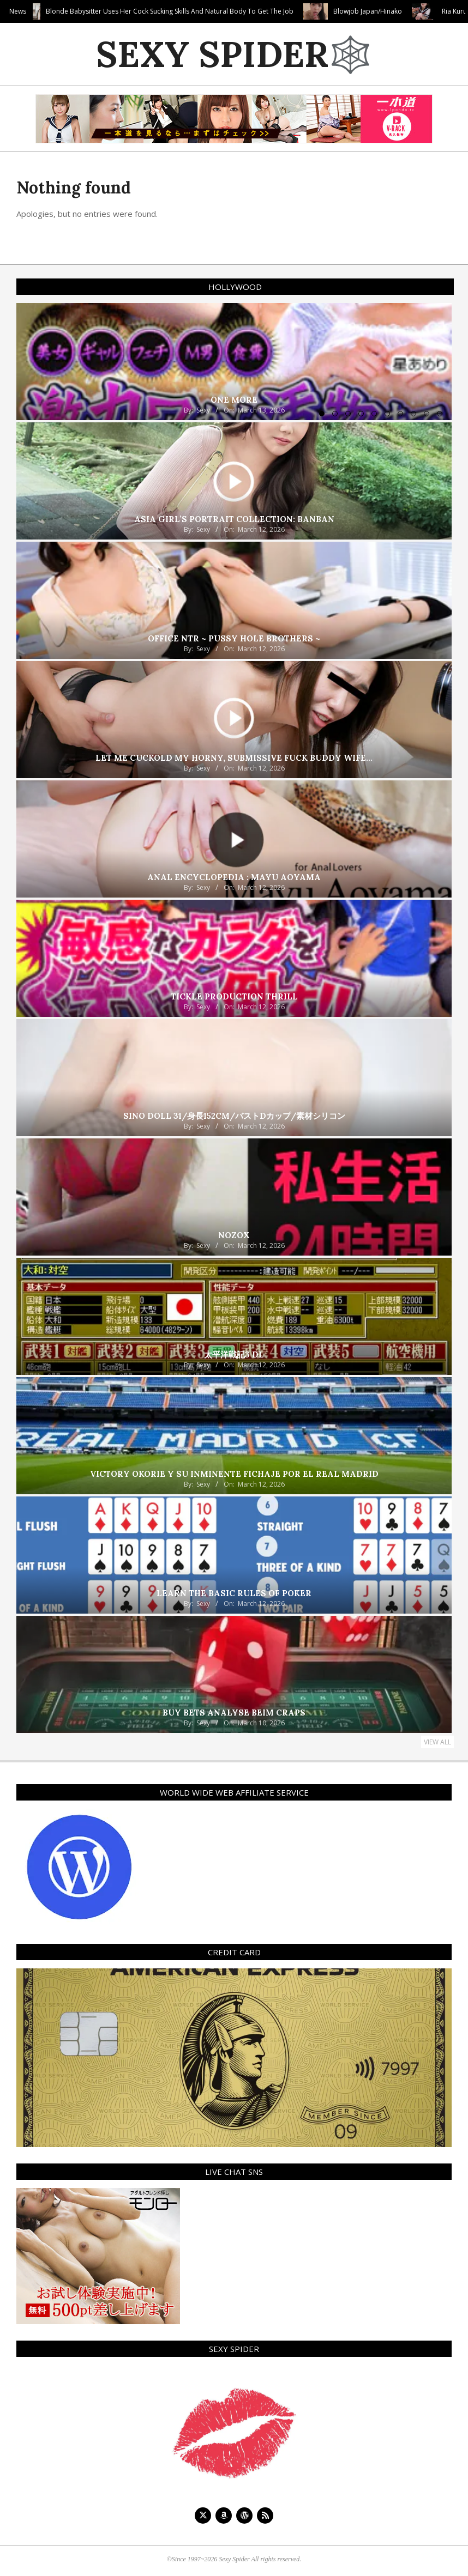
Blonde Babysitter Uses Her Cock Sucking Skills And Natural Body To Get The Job (217, 11)
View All (437, 1742)
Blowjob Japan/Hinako (415, 11)
